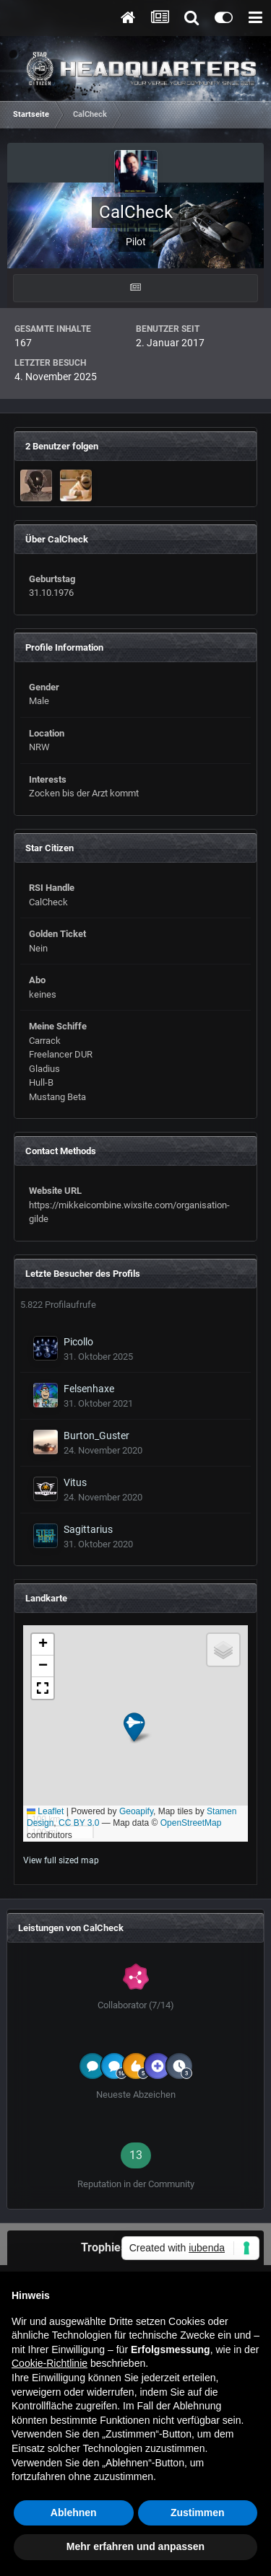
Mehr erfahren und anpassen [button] (135, 2546)
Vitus (75, 1482)
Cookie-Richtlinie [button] (49, 2363)
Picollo (78, 1342)
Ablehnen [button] (74, 2512)
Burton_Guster (96, 1435)
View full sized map (61, 1860)
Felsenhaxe (89, 1388)
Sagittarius (88, 1529)
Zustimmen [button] (198, 2512)
